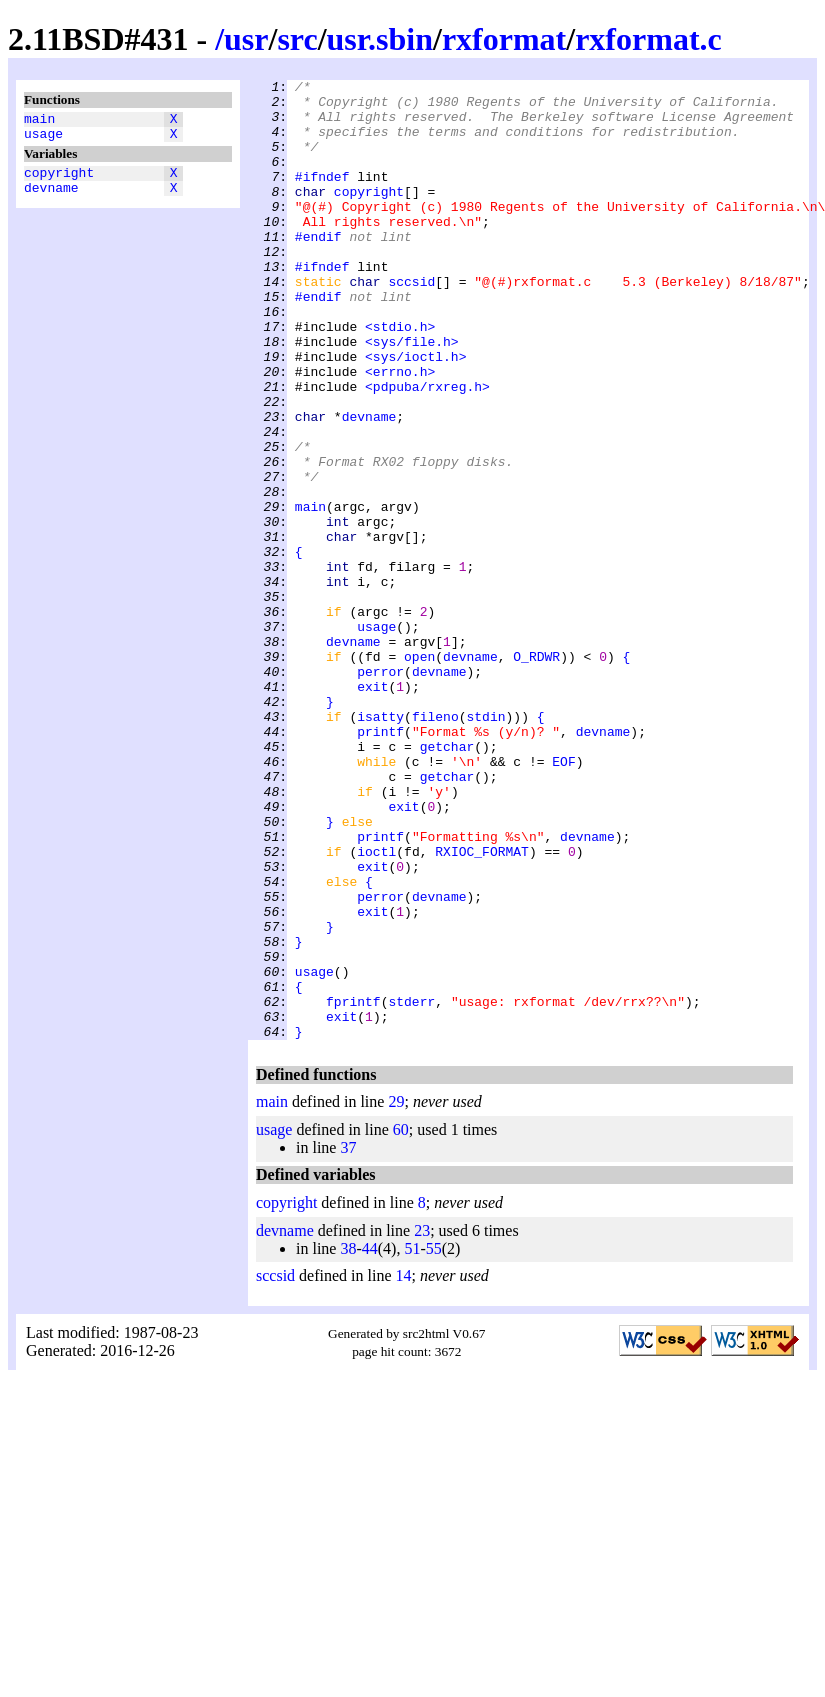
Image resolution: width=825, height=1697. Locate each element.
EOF (563, 899)
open (419, 773)
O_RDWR (536, 773)
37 (348, 1339)
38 (348, 1440)
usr (246, 39)
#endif (318, 269)
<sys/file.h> (412, 395)
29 (396, 1293)
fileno (435, 845)
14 (404, 1467)
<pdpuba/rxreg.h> (427, 449)
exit (372, 809)
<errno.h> (400, 431)
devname (51, 199)
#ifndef (322, 197)
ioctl (376, 1007)
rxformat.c (648, 39)
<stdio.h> (400, 377)
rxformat (504, 39)
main (39, 121)
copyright (59, 181)
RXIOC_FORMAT (482, 1007)
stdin (486, 845)
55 (434, 1440)
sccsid (411, 323)
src (297, 39)
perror (380, 791)
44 (370, 1440)
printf (380, 863)
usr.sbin (380, 39)
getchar (447, 881)
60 (401, 1321)
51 (412, 1440)
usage (43, 139)
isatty (380, 845)
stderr (411, 1187)
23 (422, 1422)
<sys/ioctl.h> (415, 413)
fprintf (353, 1187)
